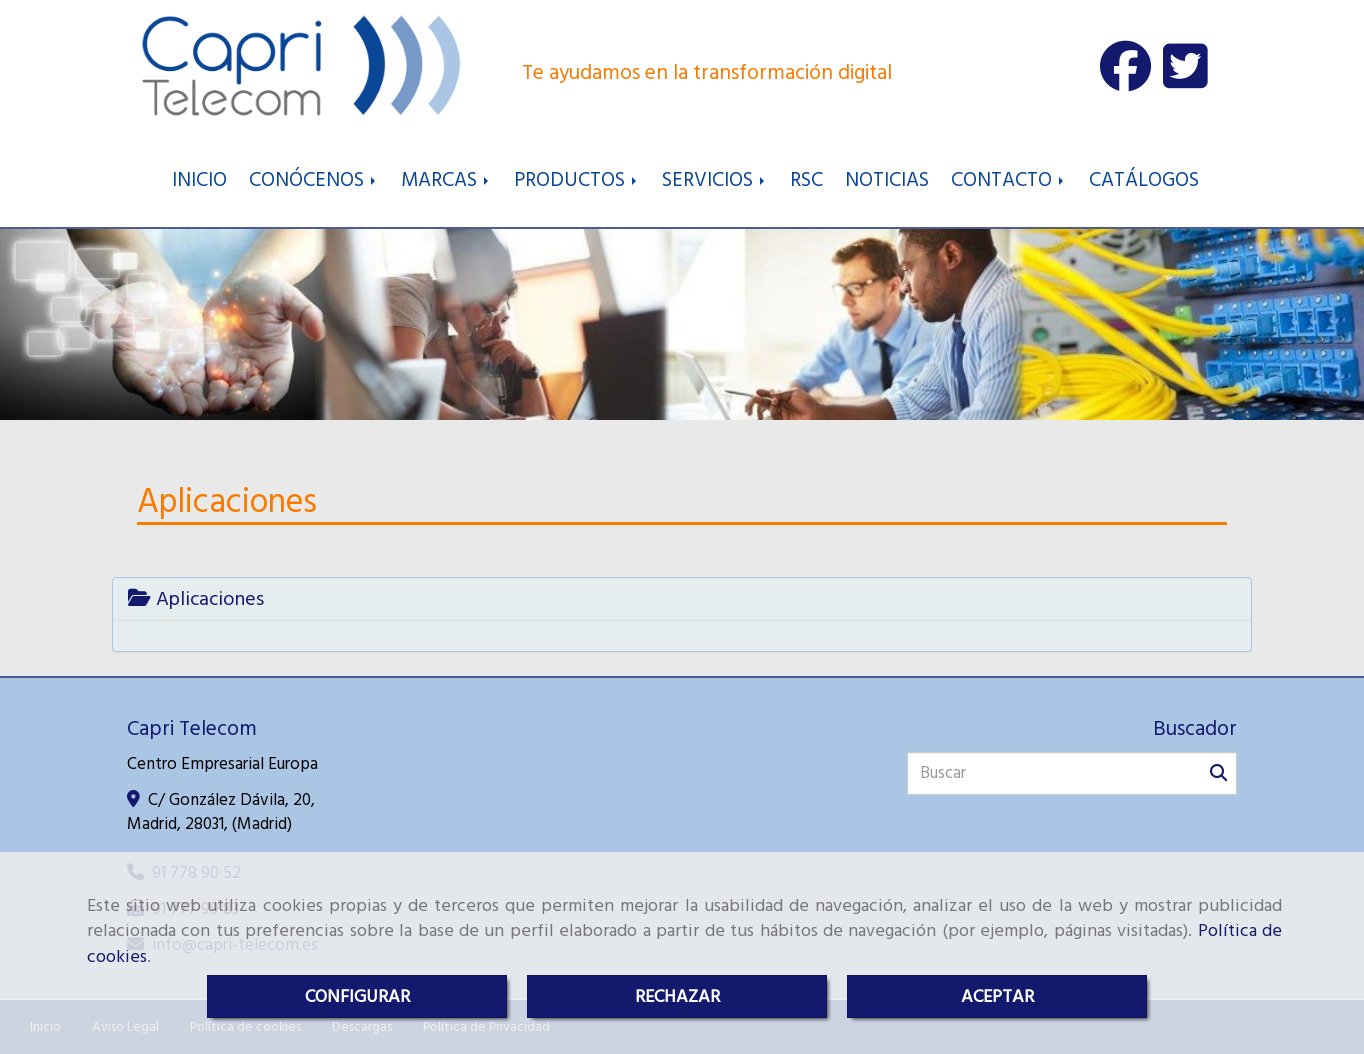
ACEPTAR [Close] (997, 996)
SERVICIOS (715, 180)
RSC (806, 180)
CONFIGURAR (357, 996)
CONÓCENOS (314, 180)
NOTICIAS (887, 180)
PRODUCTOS (577, 180)
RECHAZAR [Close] (677, 996)
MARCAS (446, 180)
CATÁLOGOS (1144, 180)
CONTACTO (1009, 180)
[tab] (682, 599)
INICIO (199, 180)
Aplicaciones (196, 599)
